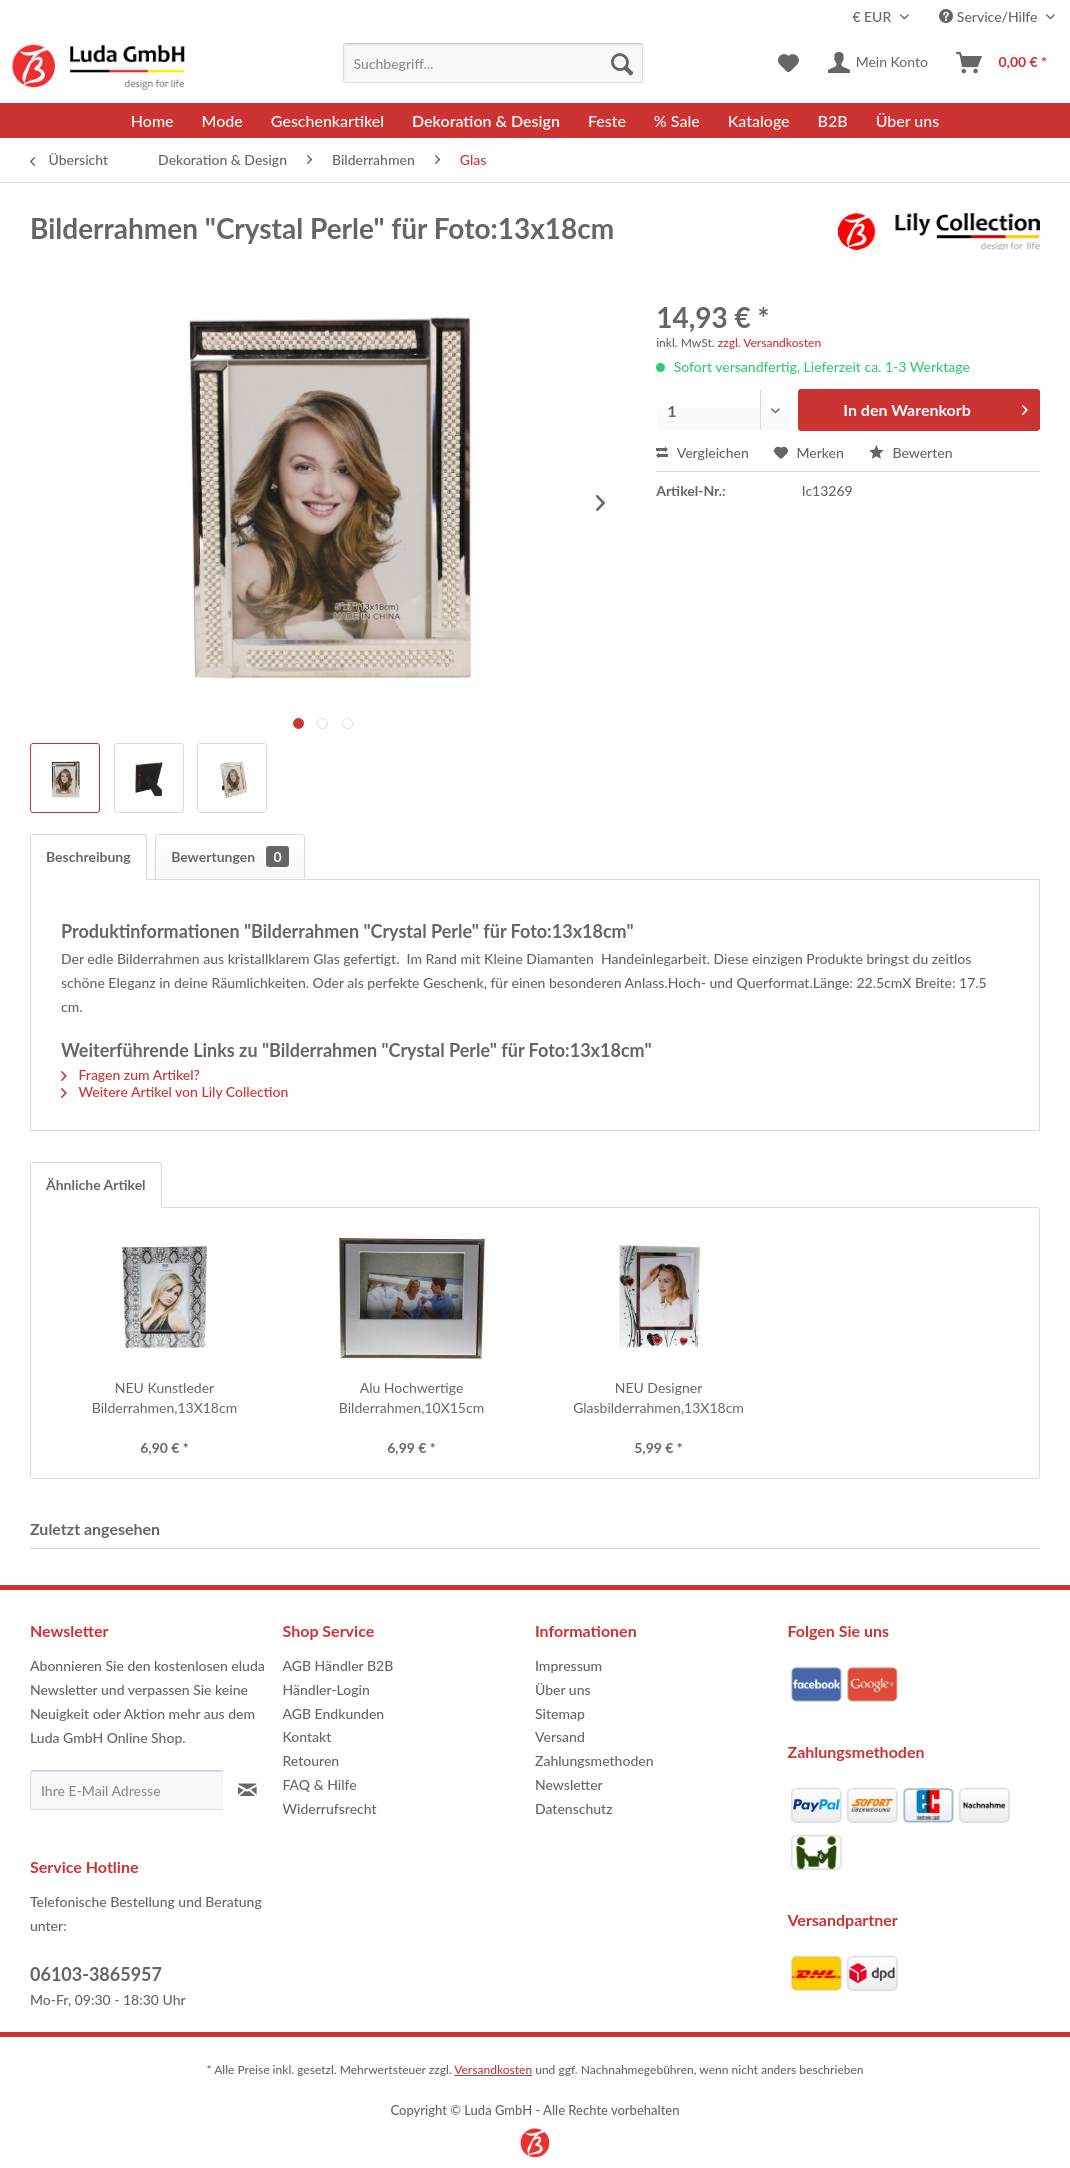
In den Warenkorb (935, 406)
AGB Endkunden (334, 1713)
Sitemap (560, 1713)
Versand (560, 1736)
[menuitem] (493, 63)
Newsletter (569, 1784)
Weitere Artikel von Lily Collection (174, 1091)
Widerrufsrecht (330, 1808)
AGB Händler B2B (338, 1665)
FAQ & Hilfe (320, 1784)
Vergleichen (702, 452)
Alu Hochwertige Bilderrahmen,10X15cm (411, 1397)
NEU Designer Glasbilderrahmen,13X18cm (658, 1397)
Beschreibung (88, 856)
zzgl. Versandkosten (769, 342)
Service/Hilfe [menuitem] (990, 16)
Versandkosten (493, 2069)
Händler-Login (326, 1689)
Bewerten (911, 452)
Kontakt (307, 1736)
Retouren (311, 1760)
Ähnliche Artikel (96, 1184)
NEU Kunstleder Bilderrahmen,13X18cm (164, 1397)
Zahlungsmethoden (594, 1760)
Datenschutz (574, 1808)
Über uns (563, 1689)
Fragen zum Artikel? (130, 1074)
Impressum (568, 1665)
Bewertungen (229, 856)
